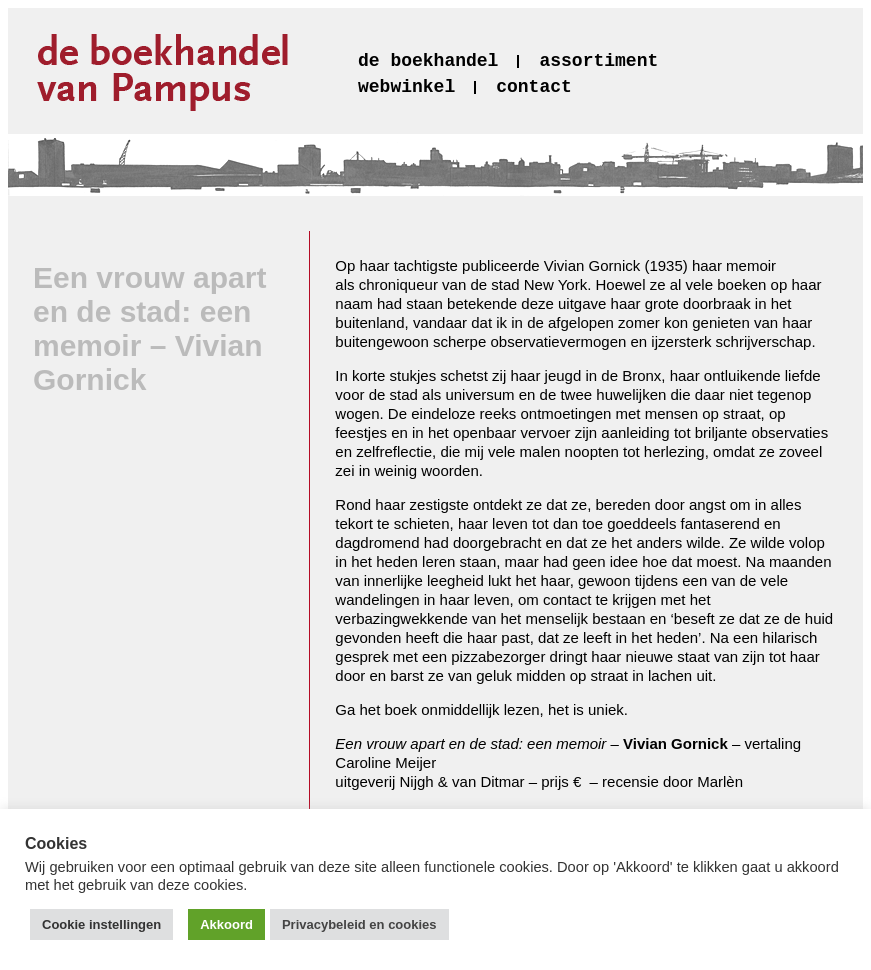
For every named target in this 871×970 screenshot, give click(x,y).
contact (534, 87)
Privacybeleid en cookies (359, 924)
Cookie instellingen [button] (101, 924)
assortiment (598, 61)
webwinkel (406, 87)
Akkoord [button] (226, 924)
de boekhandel (428, 61)
